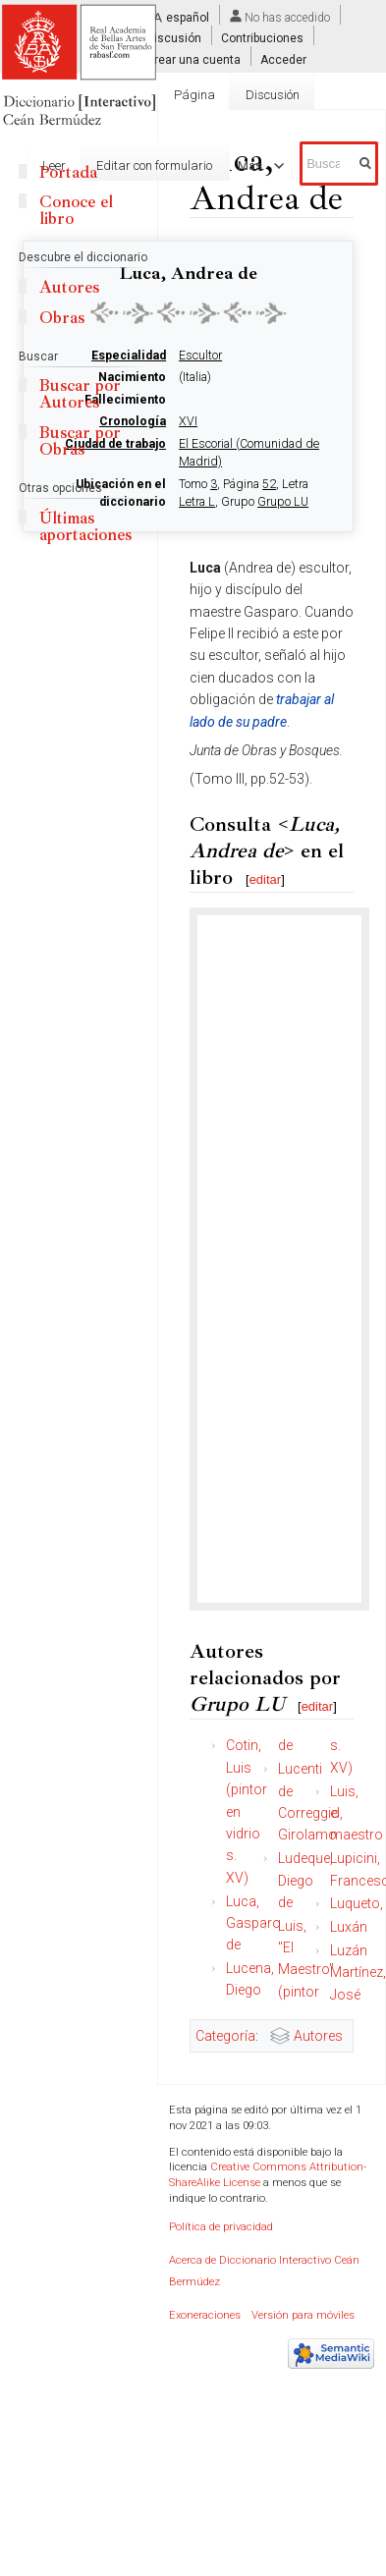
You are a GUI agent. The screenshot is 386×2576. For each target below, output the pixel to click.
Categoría (225, 2036)
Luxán (348, 1927)
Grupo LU (282, 502)
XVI (188, 421)
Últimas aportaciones (85, 526)
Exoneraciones (205, 2315)
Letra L (197, 502)
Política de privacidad (221, 2226)
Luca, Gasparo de (253, 1923)
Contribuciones (262, 38)
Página (194, 94)
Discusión (173, 38)
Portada (68, 172)
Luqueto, (356, 1903)
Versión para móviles (303, 2315)
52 (269, 484)
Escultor (200, 355)
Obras (61, 317)
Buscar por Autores (80, 394)
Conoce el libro (76, 210)
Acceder (283, 59)
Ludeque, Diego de (305, 1880)
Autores (318, 2036)
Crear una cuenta (193, 59)
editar (265, 879)
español (187, 18)
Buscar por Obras (80, 441)
